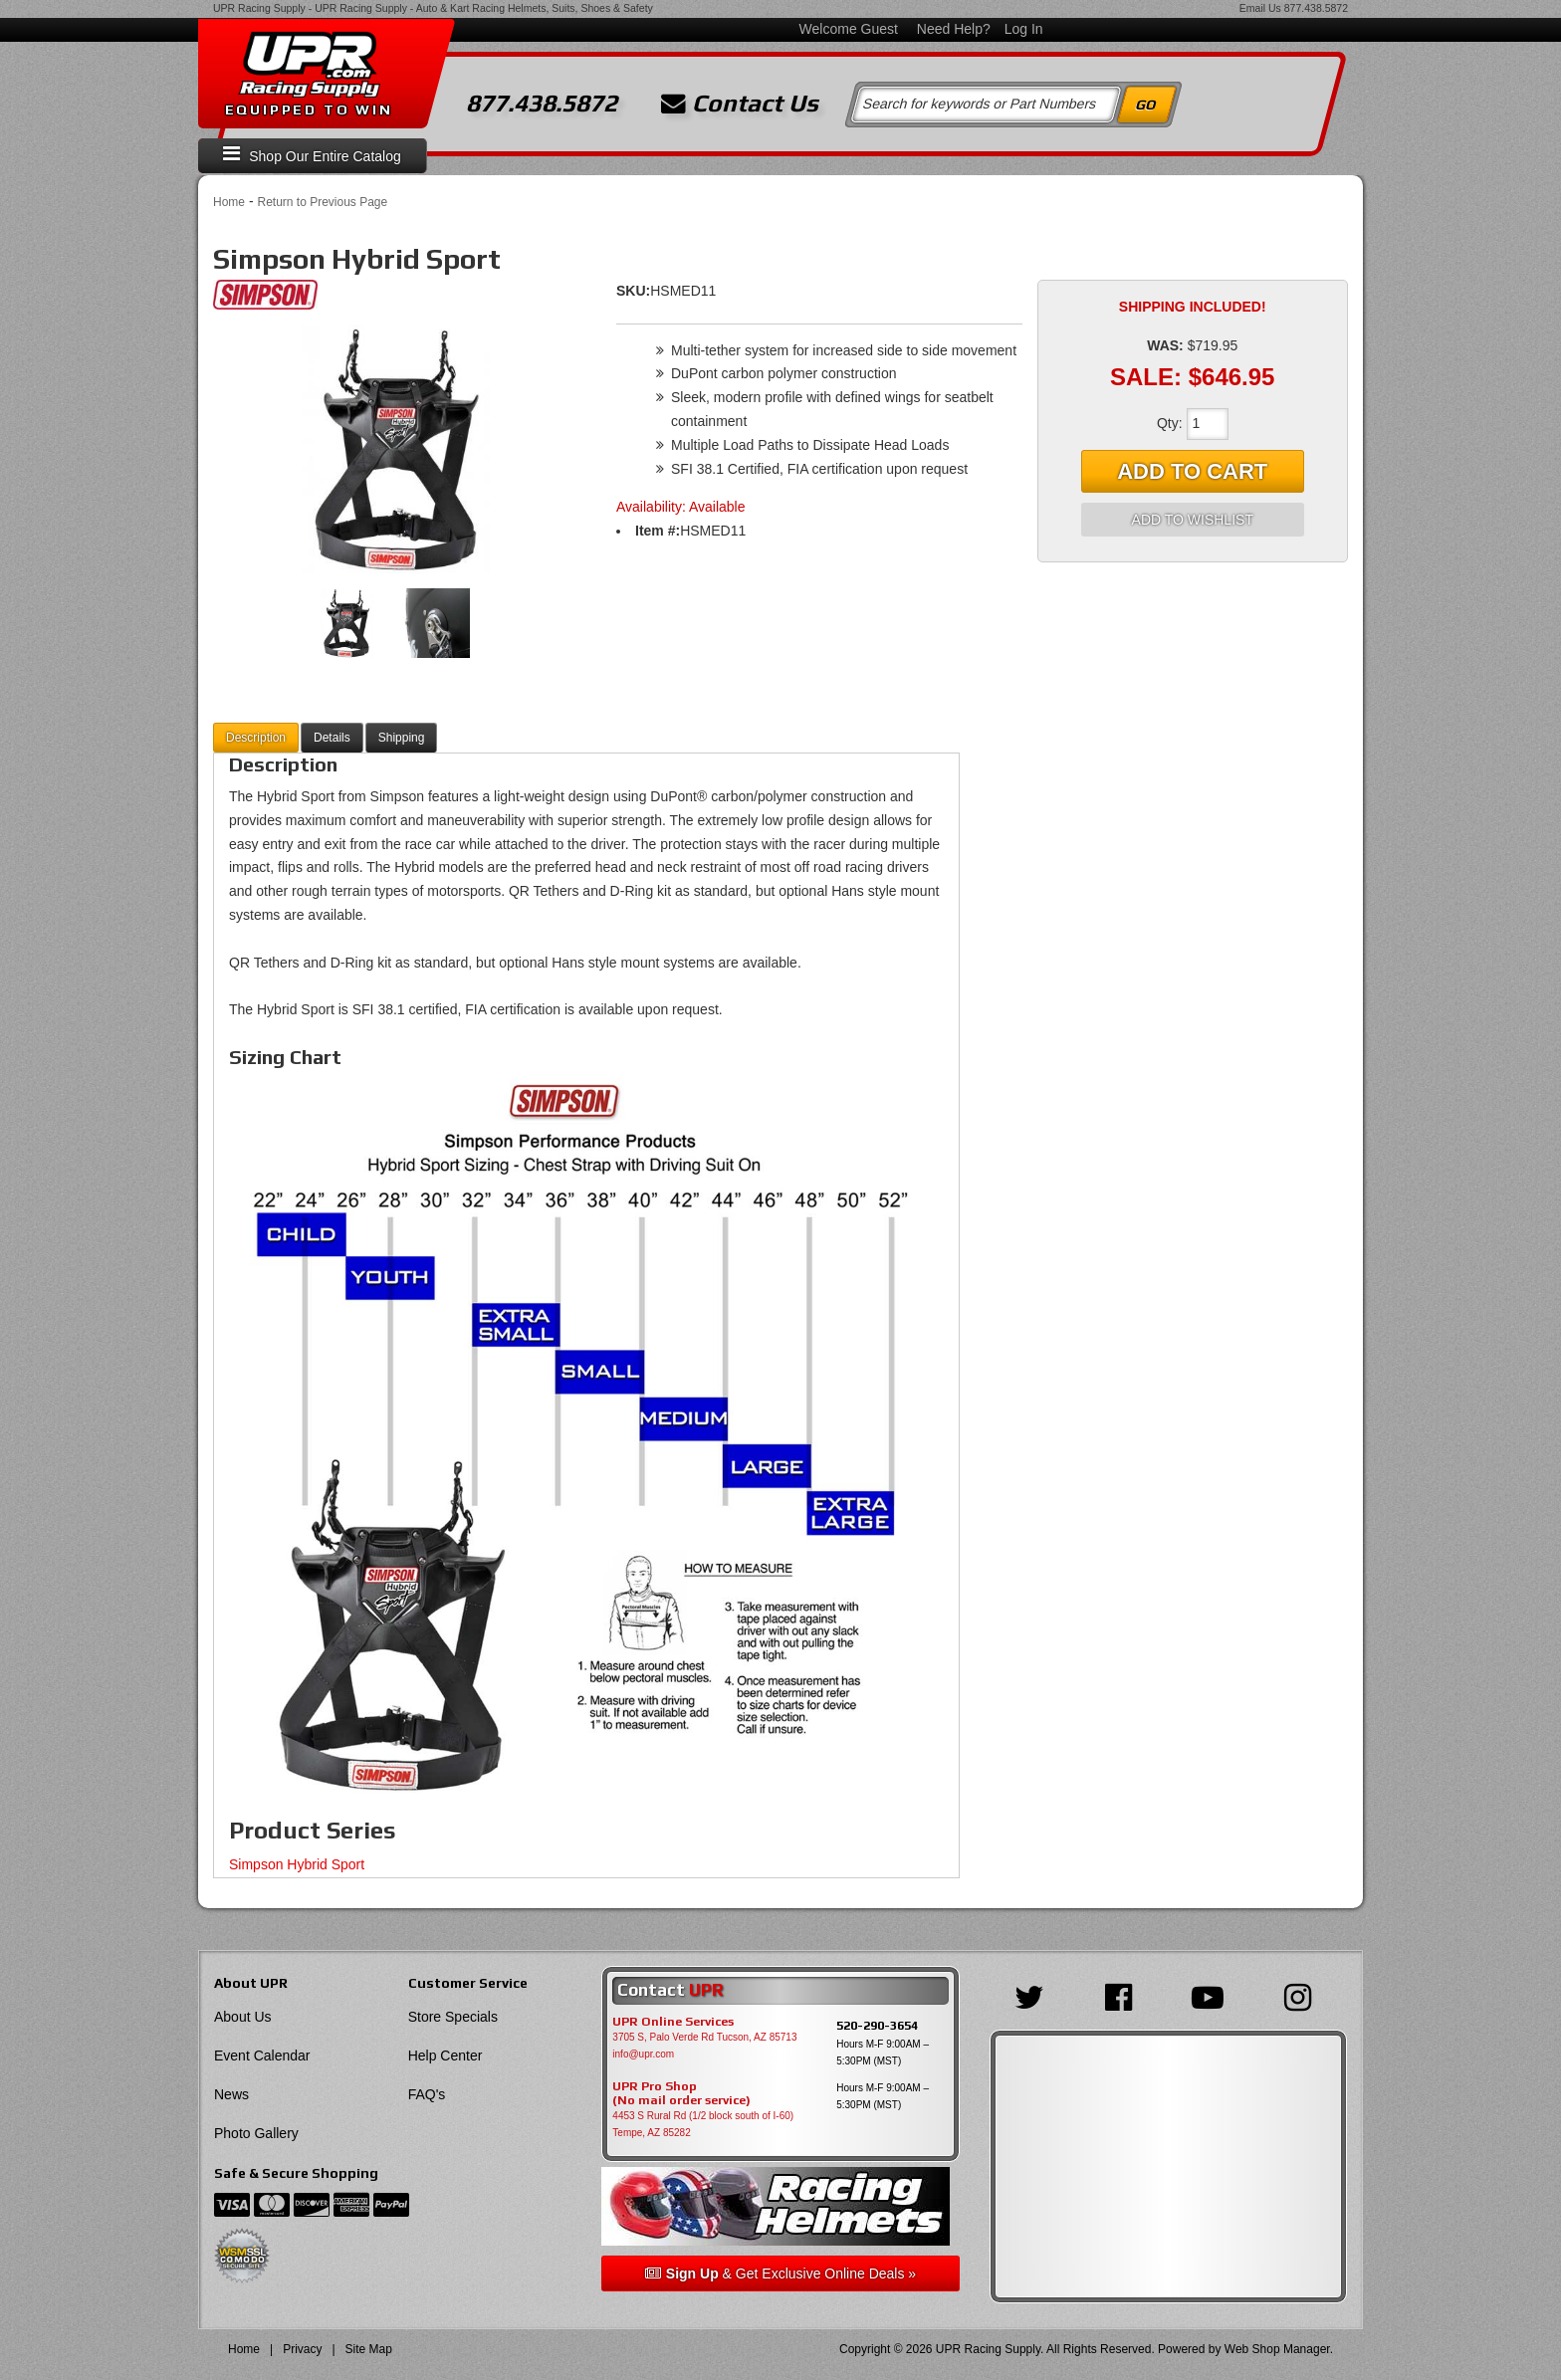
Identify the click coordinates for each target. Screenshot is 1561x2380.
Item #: (657, 531)
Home (229, 202)
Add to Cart (1192, 471)
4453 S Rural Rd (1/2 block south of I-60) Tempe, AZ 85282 (702, 2124)
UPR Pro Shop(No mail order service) (681, 2093)
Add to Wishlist (1192, 520)
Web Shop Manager (1277, 2349)
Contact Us (739, 103)
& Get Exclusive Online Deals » (780, 2273)
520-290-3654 (877, 2025)
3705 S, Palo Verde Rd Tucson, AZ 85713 (704, 2037)
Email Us (1260, 8)
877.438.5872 (1316, 8)
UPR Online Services (673, 2022)
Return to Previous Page (322, 202)
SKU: (633, 291)
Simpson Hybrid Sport (296, 1864)
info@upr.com (643, 2054)
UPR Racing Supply (259, 8)
